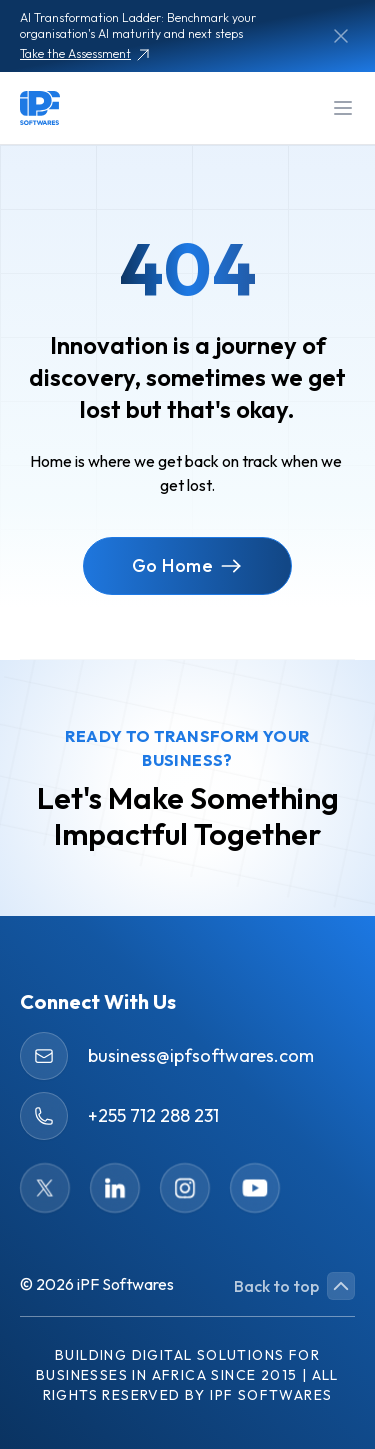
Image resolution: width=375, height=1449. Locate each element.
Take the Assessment (85, 54)
